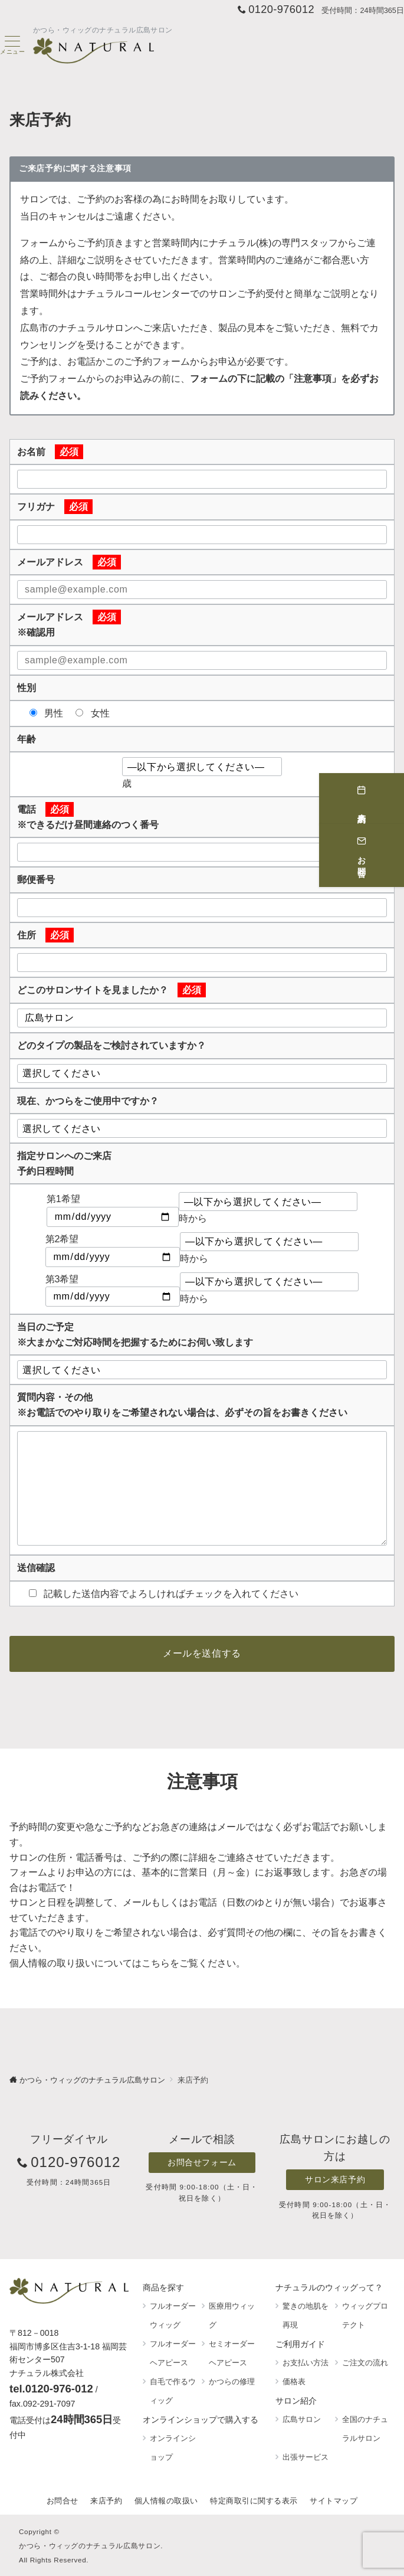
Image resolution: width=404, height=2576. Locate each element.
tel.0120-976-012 (51, 2388)
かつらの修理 (232, 2381)
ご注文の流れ (365, 2362)
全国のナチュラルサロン (365, 2429)
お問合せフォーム (202, 2162)
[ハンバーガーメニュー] (12, 45)
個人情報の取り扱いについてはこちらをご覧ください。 (127, 1963)
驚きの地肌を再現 (306, 2315)
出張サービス (306, 2457)
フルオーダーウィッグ (173, 2315)
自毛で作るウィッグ (173, 2391)
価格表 (294, 2381)
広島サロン (302, 2419)
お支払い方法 (306, 2362)
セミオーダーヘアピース (232, 2353)
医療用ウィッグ (232, 2315)
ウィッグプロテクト (365, 2315)
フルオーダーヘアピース (173, 2353)
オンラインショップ (173, 2448)
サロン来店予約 (335, 2179)
